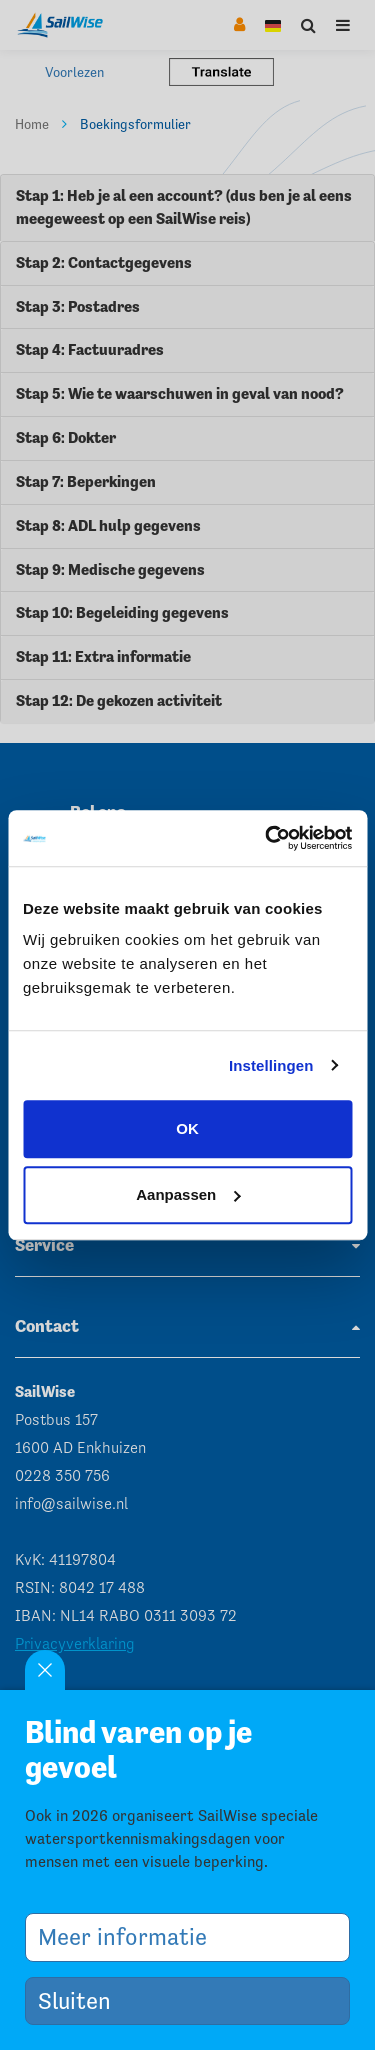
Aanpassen (188, 1194)
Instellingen (271, 1065)
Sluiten (82, 2000)
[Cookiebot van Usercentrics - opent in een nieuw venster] (267, 838)
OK (187, 1128)
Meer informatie (130, 1936)
